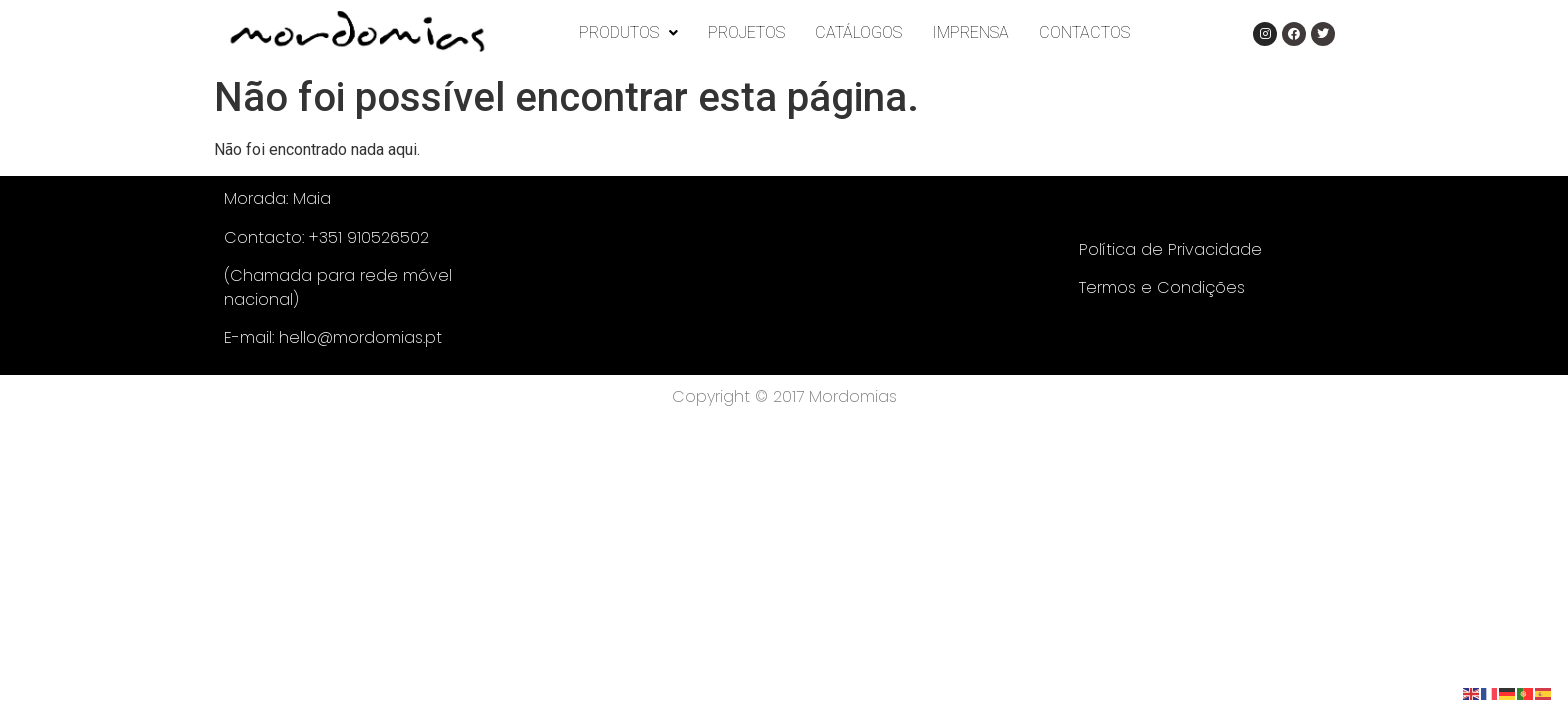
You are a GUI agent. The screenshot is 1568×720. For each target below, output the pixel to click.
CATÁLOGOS (858, 32)
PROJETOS (746, 32)
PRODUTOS (628, 32)
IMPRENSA (970, 32)
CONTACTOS (1084, 32)
